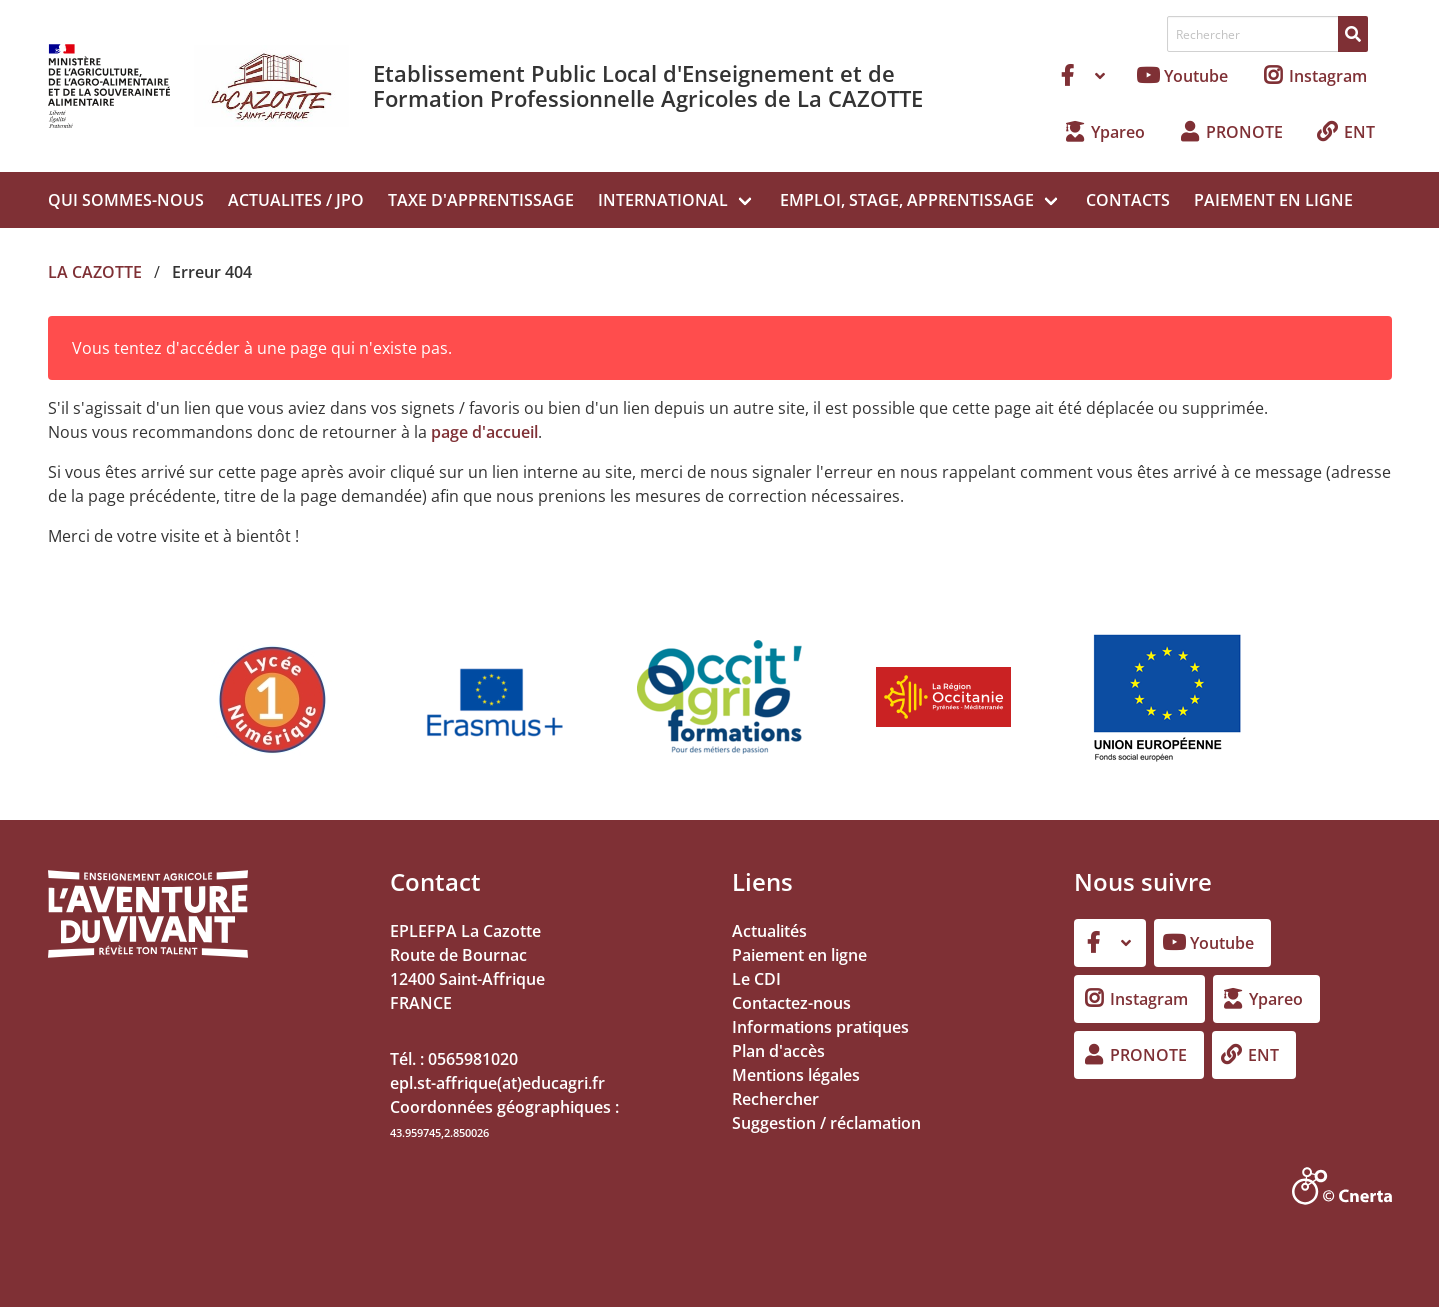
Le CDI (756, 979)
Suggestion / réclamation (826, 1123)
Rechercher (775, 1099)
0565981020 (473, 1059)
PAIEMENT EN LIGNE (1273, 200)
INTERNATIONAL (663, 200)
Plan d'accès (778, 1051)
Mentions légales (796, 1075)
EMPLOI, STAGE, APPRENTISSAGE (907, 200)
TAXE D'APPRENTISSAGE (481, 200)
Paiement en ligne (799, 955)
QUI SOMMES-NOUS (126, 200)
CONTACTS (1128, 200)
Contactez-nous (791, 1003)
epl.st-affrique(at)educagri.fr (497, 1083)
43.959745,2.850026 (439, 1132)
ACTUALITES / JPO (296, 200)
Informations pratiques (820, 1027)
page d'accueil (484, 432)
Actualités (769, 931)
